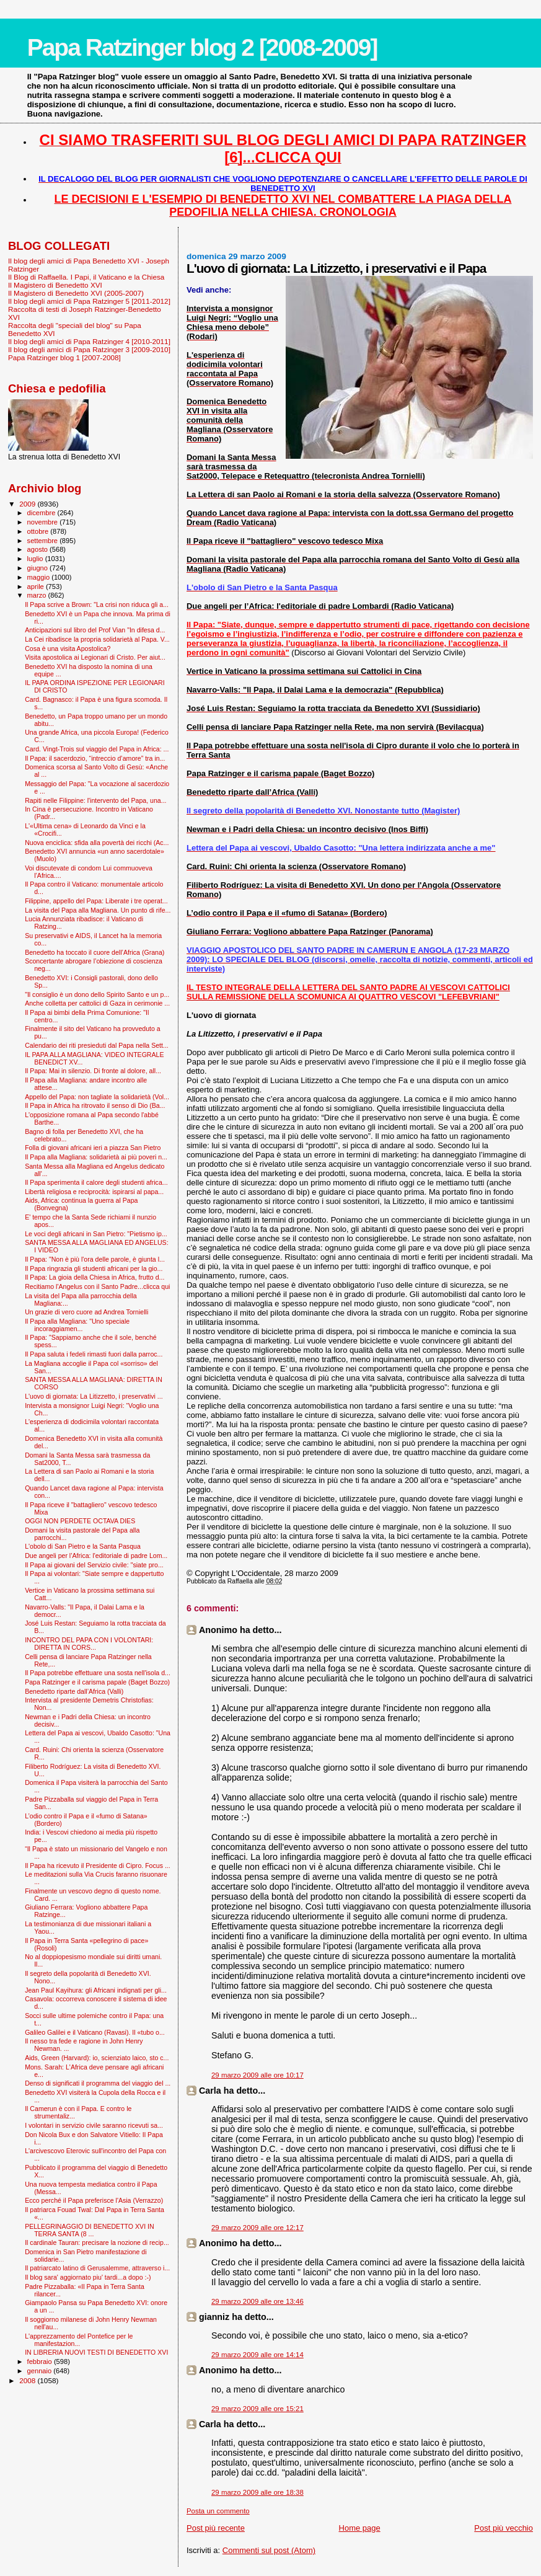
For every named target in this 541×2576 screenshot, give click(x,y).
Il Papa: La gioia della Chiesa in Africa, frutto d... (94, 1277)
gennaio (40, 2371)
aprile (36, 586)
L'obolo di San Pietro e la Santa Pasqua (83, 1546)
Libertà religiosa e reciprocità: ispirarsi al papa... (94, 1191)
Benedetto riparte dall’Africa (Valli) (74, 1691)
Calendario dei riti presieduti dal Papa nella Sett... (97, 1045)
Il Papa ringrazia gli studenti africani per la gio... (93, 1268)
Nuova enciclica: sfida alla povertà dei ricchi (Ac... (97, 842)
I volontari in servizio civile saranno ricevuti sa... (94, 2125)
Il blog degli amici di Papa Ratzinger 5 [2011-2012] (89, 301)
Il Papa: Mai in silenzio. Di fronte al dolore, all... (93, 1070)
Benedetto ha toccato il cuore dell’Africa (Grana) (94, 952)
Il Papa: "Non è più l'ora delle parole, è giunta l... (95, 1259)
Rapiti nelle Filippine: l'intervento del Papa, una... (95, 800)
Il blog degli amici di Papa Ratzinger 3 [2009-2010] (89, 349)
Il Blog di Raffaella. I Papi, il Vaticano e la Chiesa (86, 277)
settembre (43, 540)
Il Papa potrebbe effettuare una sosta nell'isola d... (97, 1672)
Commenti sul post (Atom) (268, 2550)
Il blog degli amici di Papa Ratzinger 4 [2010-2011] (89, 341)
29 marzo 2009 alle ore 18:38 (257, 2492)
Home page (359, 2528)
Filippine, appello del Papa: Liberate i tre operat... (96, 901)
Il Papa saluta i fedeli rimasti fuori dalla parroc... (93, 1354)
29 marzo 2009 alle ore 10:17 (257, 2075)
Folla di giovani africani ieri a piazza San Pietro (93, 1147)
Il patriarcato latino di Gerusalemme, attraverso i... (97, 2268)
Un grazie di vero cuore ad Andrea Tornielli (86, 1312)
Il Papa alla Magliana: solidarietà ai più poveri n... (96, 1157)
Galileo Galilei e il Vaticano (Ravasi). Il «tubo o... (95, 2032)
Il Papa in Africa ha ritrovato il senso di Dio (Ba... (95, 1105)
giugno (38, 568)
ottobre (39, 531)
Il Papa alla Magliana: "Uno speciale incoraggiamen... (77, 1324)
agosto (38, 549)
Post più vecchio (503, 2528)
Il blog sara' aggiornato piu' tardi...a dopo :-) (88, 2277)
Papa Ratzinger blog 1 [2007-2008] (64, 357)
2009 (28, 504)
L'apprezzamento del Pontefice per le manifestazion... (79, 2339)
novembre (43, 522)
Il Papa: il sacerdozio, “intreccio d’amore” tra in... (95, 758)
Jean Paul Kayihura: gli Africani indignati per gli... (96, 1990)
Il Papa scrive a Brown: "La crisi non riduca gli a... (97, 604)
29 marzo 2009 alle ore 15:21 (257, 2408)
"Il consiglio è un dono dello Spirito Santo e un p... (97, 994)
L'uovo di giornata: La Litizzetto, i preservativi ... (94, 1396)
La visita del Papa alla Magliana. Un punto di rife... (97, 910)
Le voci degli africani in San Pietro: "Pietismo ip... (96, 1233)
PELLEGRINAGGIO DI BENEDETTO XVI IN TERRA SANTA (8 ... (89, 2230)
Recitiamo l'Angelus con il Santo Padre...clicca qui (97, 1286)
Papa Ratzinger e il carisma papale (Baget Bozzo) (97, 1682)
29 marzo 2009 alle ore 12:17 (257, 2227)
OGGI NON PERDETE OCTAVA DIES (80, 1521)
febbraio (40, 2361)
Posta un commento (218, 2511)
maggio (39, 577)
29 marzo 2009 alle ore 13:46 (257, 2301)
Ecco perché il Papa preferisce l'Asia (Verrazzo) (94, 2200)
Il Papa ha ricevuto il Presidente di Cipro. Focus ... (97, 1865)
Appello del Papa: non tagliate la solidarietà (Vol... (97, 1096)
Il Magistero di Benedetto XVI (55, 285)
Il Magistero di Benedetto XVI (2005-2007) (76, 293)
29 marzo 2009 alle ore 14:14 (257, 2354)
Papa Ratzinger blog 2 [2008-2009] (202, 47)
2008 (28, 2380)
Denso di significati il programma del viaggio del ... (97, 2083)
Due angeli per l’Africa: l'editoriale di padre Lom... (96, 1555)
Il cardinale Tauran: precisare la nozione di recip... (97, 2242)
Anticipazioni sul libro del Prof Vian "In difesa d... (95, 630)
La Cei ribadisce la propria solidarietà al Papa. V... (97, 639)
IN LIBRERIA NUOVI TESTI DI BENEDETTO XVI (96, 2352)
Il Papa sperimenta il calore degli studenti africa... (96, 1182)
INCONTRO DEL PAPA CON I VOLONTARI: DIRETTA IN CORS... (89, 1643)
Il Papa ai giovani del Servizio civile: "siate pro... (94, 1565)
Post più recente (216, 2528)
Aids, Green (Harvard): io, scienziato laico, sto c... (97, 2057)
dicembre (42, 512)
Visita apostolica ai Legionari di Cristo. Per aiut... (95, 657)
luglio (36, 558)
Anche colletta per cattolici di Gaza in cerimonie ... (97, 1003)
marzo (37, 595)
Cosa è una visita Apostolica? (67, 648)
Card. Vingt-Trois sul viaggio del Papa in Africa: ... (97, 749)
